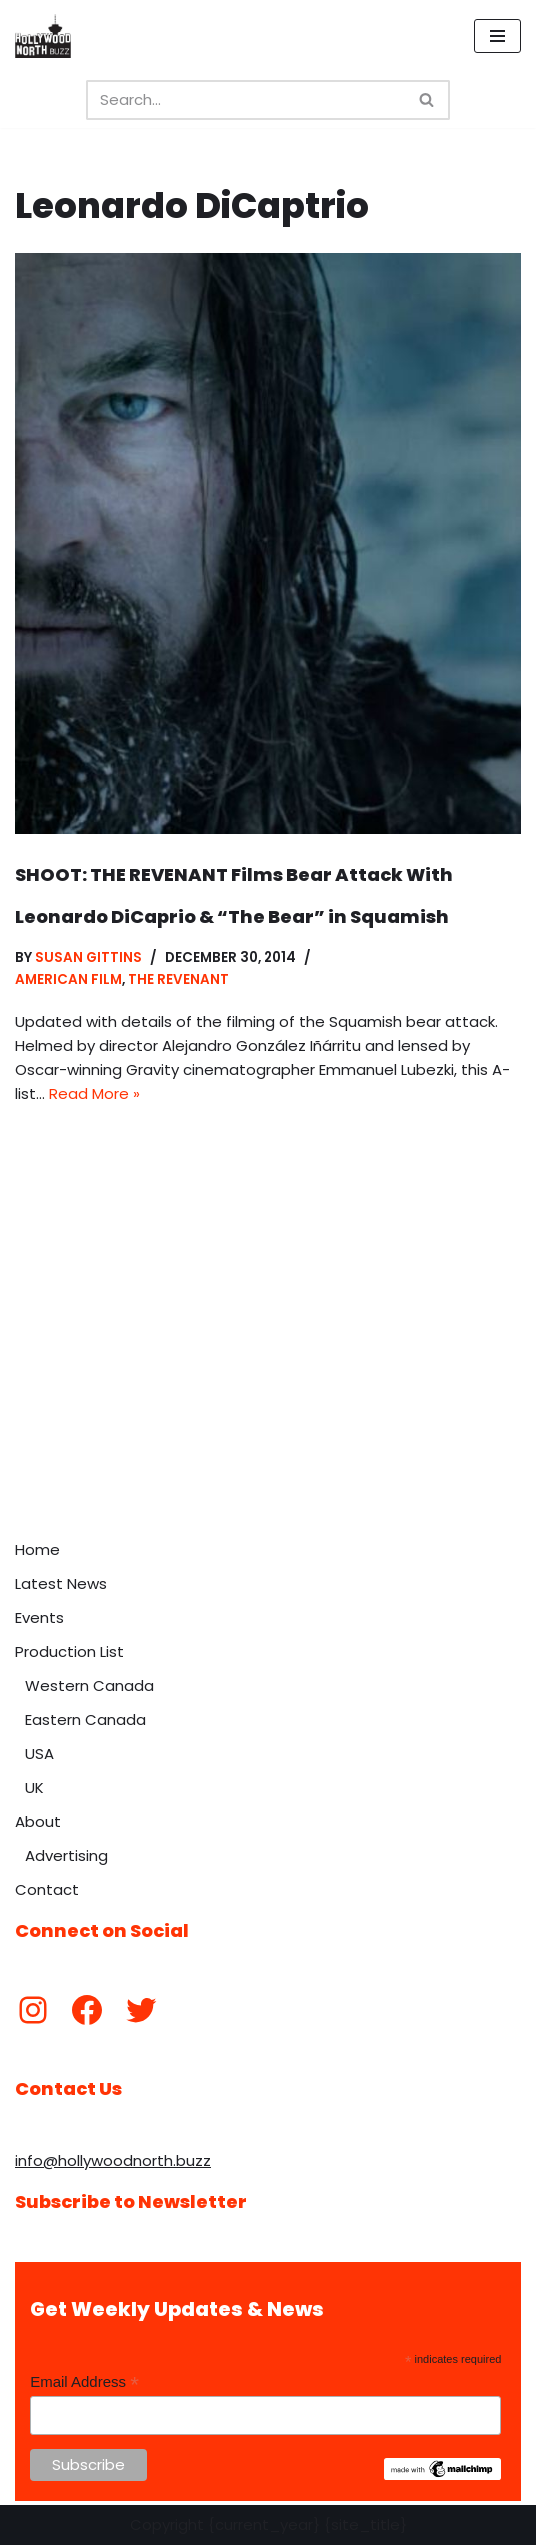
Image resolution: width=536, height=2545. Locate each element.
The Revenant (178, 979)
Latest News (61, 1583)
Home (37, 1549)
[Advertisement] (268, 1380)
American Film (68, 979)
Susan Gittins (88, 957)
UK (34, 1787)
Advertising (66, 1855)
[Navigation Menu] (497, 36)
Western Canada (89, 1685)
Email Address (84, 2382)
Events (39, 1617)
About (38, 1821)
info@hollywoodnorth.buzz (113, 2160)
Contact (47, 1889)
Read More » (94, 1093)
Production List (69, 1651)
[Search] (245, 100)
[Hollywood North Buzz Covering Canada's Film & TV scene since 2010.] (43, 36)
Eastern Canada (85, 1719)
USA (39, 1753)
